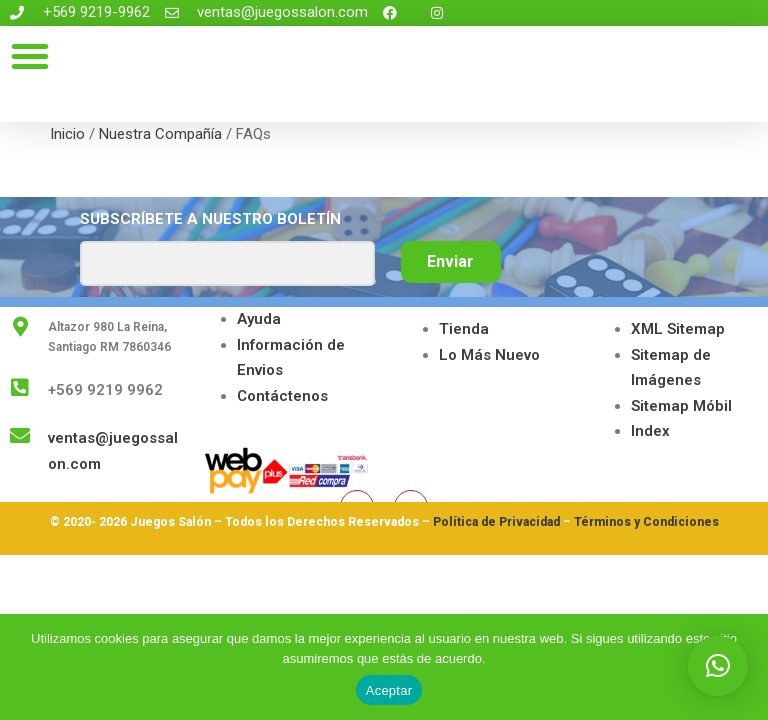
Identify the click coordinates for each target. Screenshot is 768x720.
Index (650, 431)
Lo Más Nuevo (489, 355)
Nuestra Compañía (160, 134)
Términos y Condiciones (646, 522)
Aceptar (389, 690)
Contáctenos (282, 396)
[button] (30, 56)
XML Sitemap (678, 329)
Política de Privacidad (496, 522)
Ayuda (259, 319)
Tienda (464, 329)
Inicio (67, 134)
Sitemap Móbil (681, 406)
